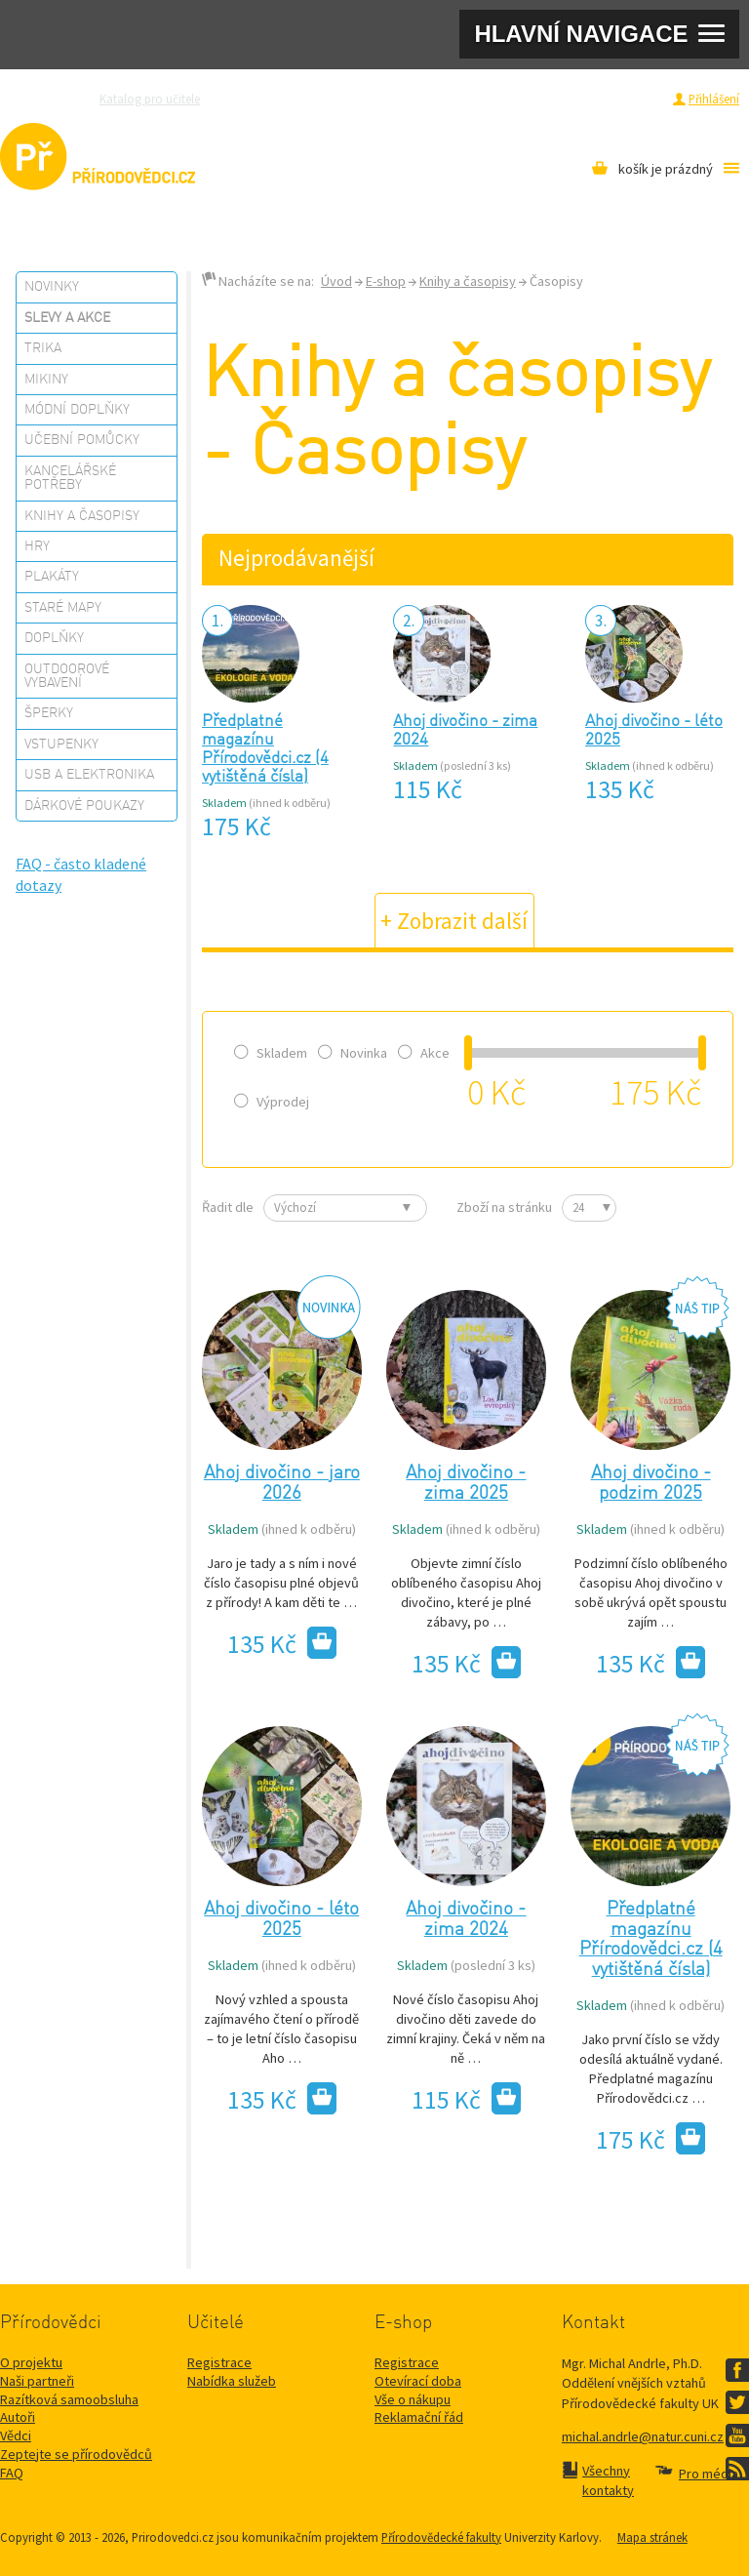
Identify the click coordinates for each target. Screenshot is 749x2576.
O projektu (31, 2362)
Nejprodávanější (296, 557)
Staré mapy (62, 608)
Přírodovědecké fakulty (441, 2537)
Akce (424, 1053)
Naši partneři (37, 2381)
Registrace (633, 98)
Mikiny (46, 379)
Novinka (352, 1053)
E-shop (386, 281)
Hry (37, 546)
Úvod (336, 281)
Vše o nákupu (412, 2399)
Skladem (270, 1053)
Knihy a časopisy (81, 516)
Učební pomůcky (81, 440)
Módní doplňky (77, 410)
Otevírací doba (417, 2381)
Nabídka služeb (231, 2381)
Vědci (15, 2435)
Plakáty (51, 577)
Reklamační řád (418, 2417)
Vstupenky (61, 744)
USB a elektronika (89, 775)
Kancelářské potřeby (70, 478)
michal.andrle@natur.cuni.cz (643, 2436)
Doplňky (54, 638)
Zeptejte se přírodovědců (293, 98)
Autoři (17, 2417)
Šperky (48, 713)
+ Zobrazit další (454, 920)
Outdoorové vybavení (66, 676)
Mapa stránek (652, 2537)
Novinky (51, 287)
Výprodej (271, 1101)
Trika (42, 348)
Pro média (540, 98)
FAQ (11, 2472)
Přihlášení (714, 98)
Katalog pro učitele (149, 98)
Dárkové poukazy (84, 806)
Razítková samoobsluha (436, 98)
